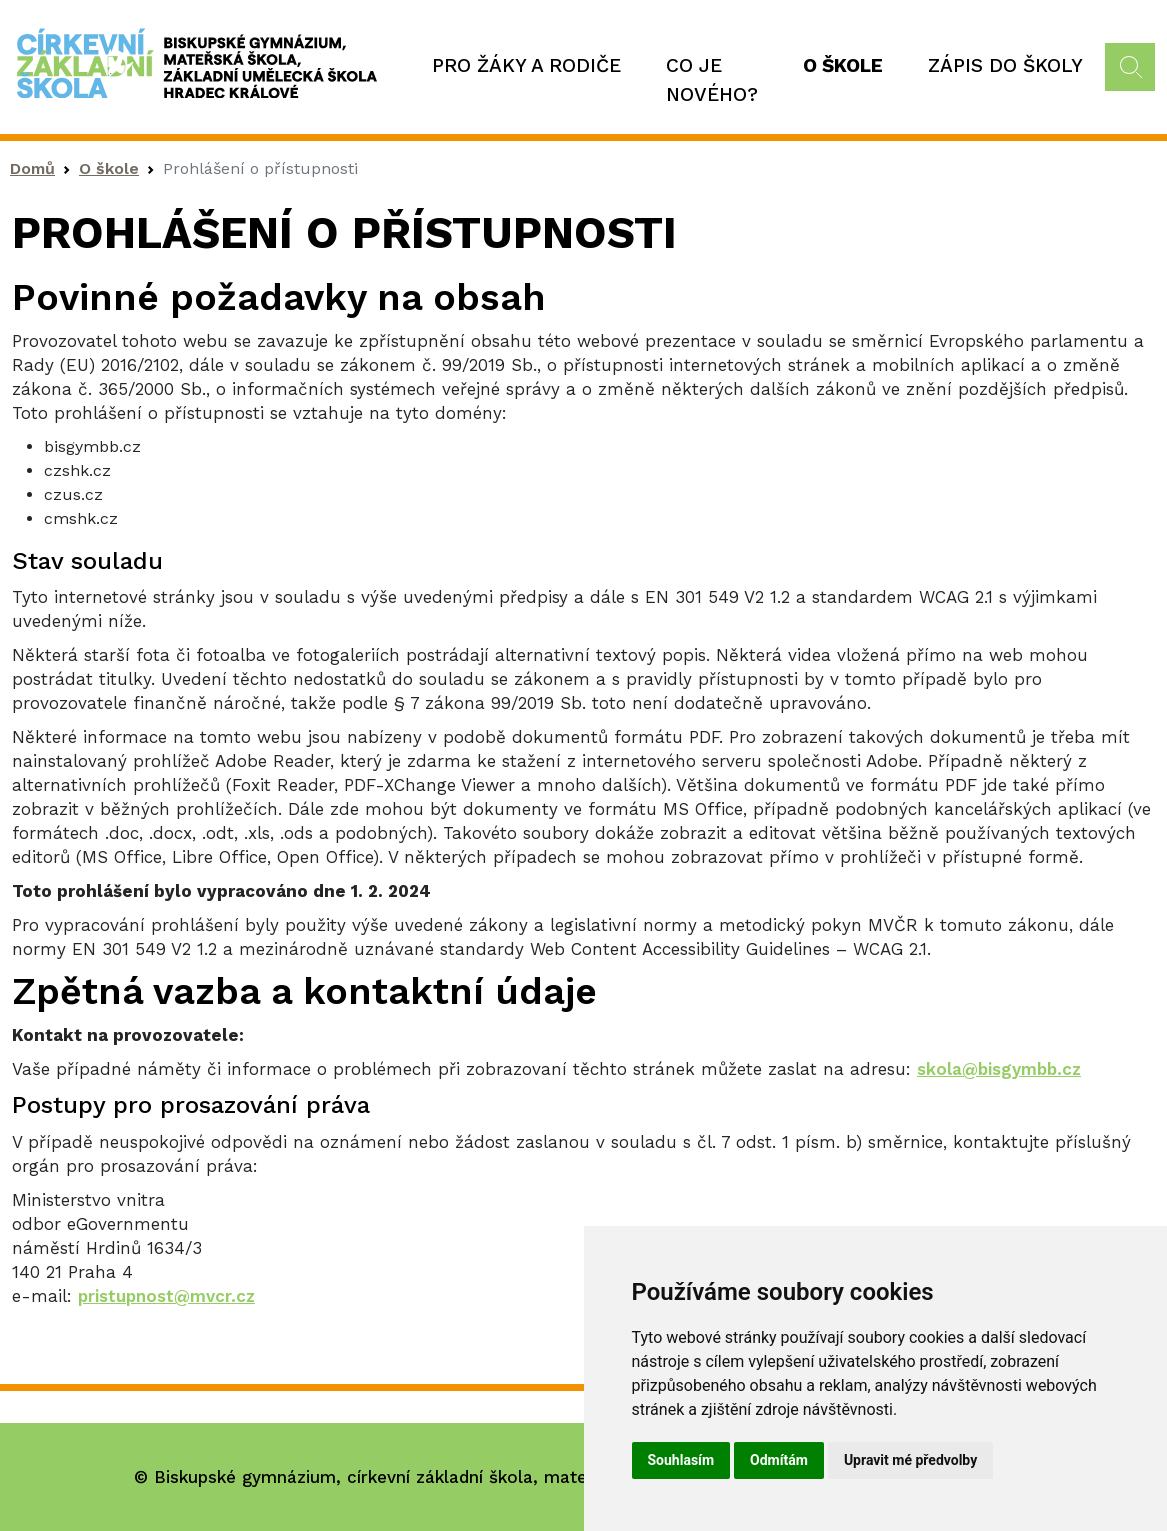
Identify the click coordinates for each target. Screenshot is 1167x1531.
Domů (32, 168)
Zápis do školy (1005, 65)
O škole (843, 65)
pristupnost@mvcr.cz (166, 1296)
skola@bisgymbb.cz (999, 1069)
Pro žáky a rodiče (526, 65)
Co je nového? (712, 80)
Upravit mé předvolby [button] (910, 1460)
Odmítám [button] (779, 1460)
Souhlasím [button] (681, 1460)
